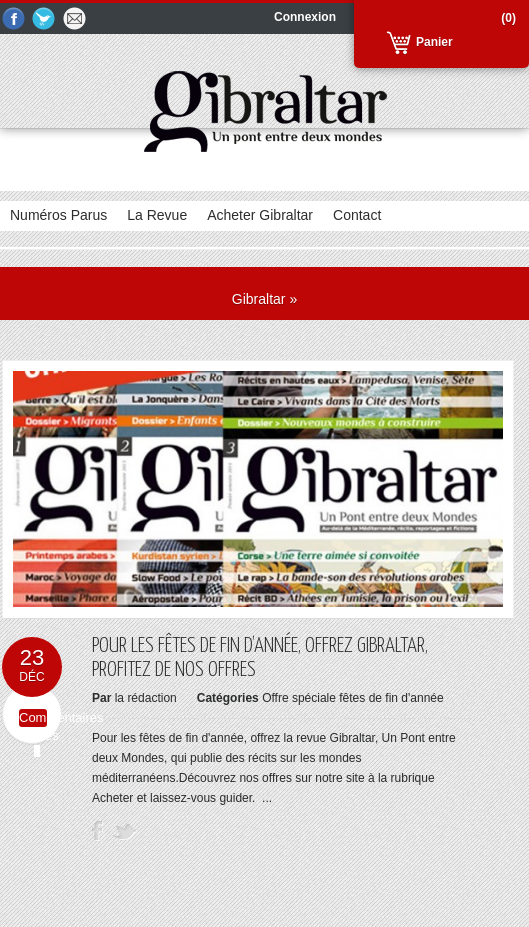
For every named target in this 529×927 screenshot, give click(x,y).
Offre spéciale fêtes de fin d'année (353, 698)
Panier (434, 42)
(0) (508, 18)
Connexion (305, 17)
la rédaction (146, 698)
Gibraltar (259, 299)
